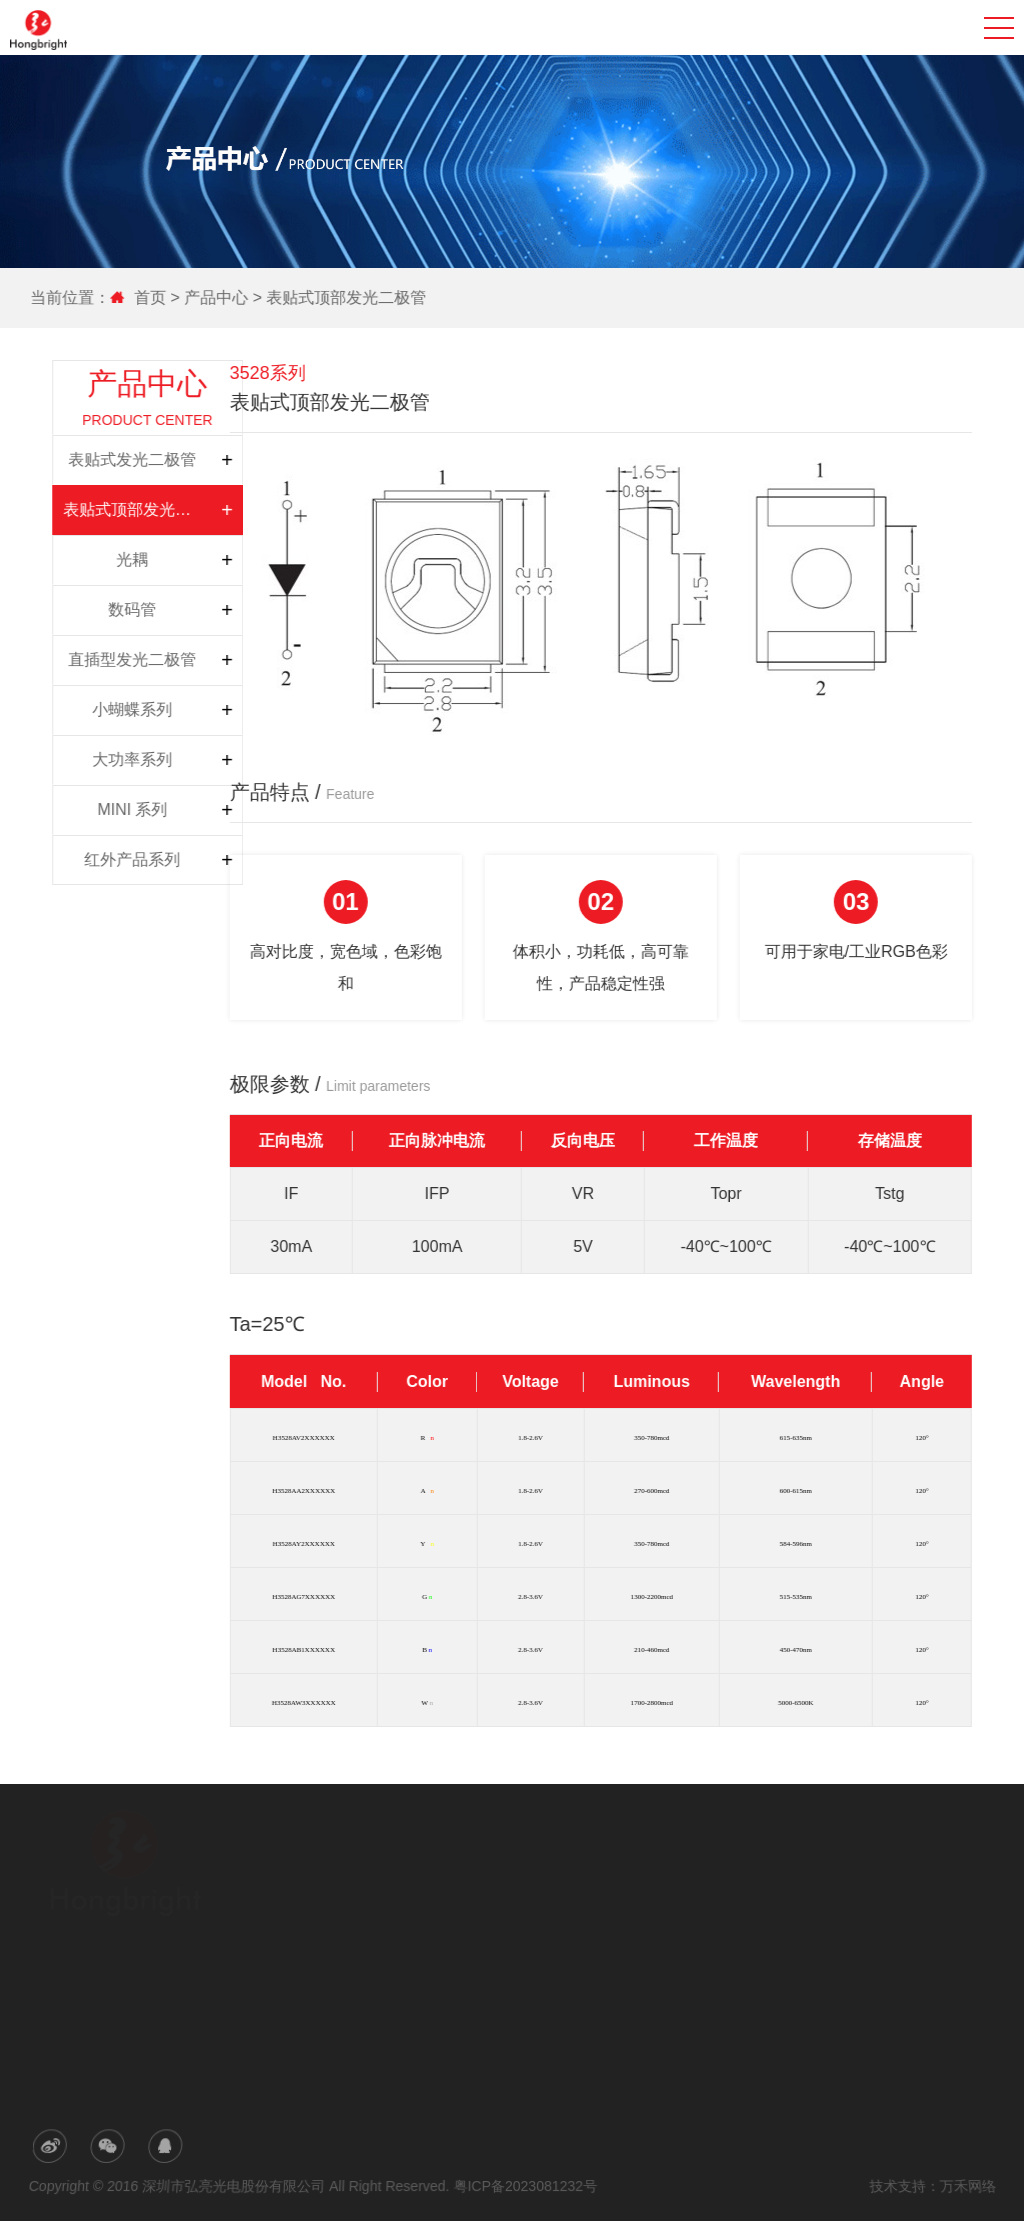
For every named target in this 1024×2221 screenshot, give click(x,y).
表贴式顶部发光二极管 (349, 297)
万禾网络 (963, 2186)
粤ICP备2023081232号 (525, 2186)
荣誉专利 (350, 1928)
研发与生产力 (362, 1900)
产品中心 (219, 297)
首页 (154, 297)
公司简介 (350, 1872)
